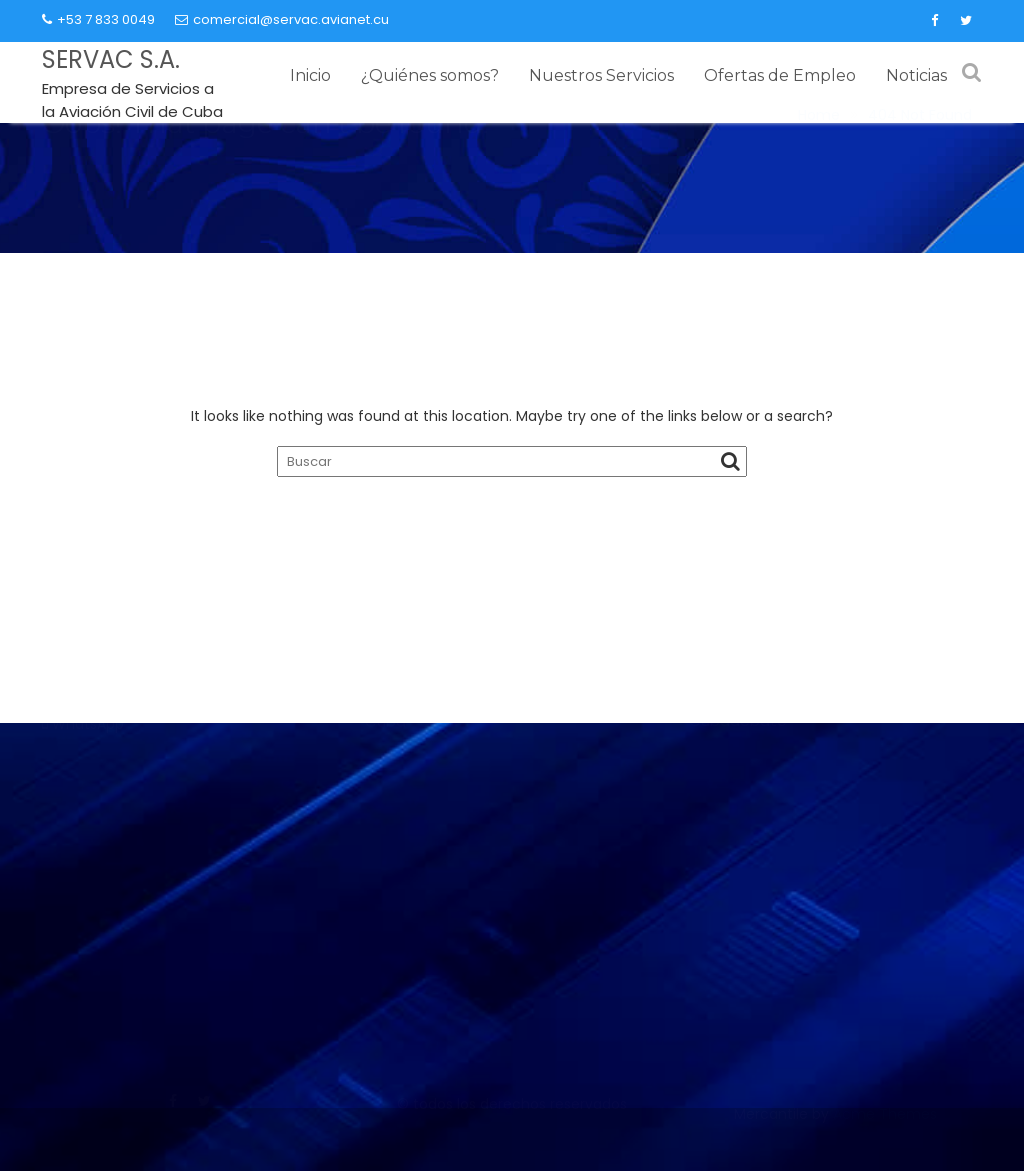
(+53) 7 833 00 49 (120, 882)
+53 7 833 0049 (98, 19)
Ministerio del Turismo (445, 940)
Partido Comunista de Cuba (794, 803)
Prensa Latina (739, 952)
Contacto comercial (131, 809)
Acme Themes (885, 1138)
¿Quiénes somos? (430, 75)
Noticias (916, 75)
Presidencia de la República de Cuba (501, 1015)
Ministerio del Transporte (457, 840)
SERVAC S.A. (111, 59)
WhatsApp (88, 907)
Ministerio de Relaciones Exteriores (492, 978)
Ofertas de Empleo (780, 75)
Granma (719, 840)
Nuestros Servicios (601, 75)
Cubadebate (738, 1026)
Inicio (310, 75)
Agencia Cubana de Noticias (795, 989)
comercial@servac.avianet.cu (282, 19)
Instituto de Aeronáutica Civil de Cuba (507, 802)
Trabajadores (739, 914)
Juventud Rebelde (757, 877)
